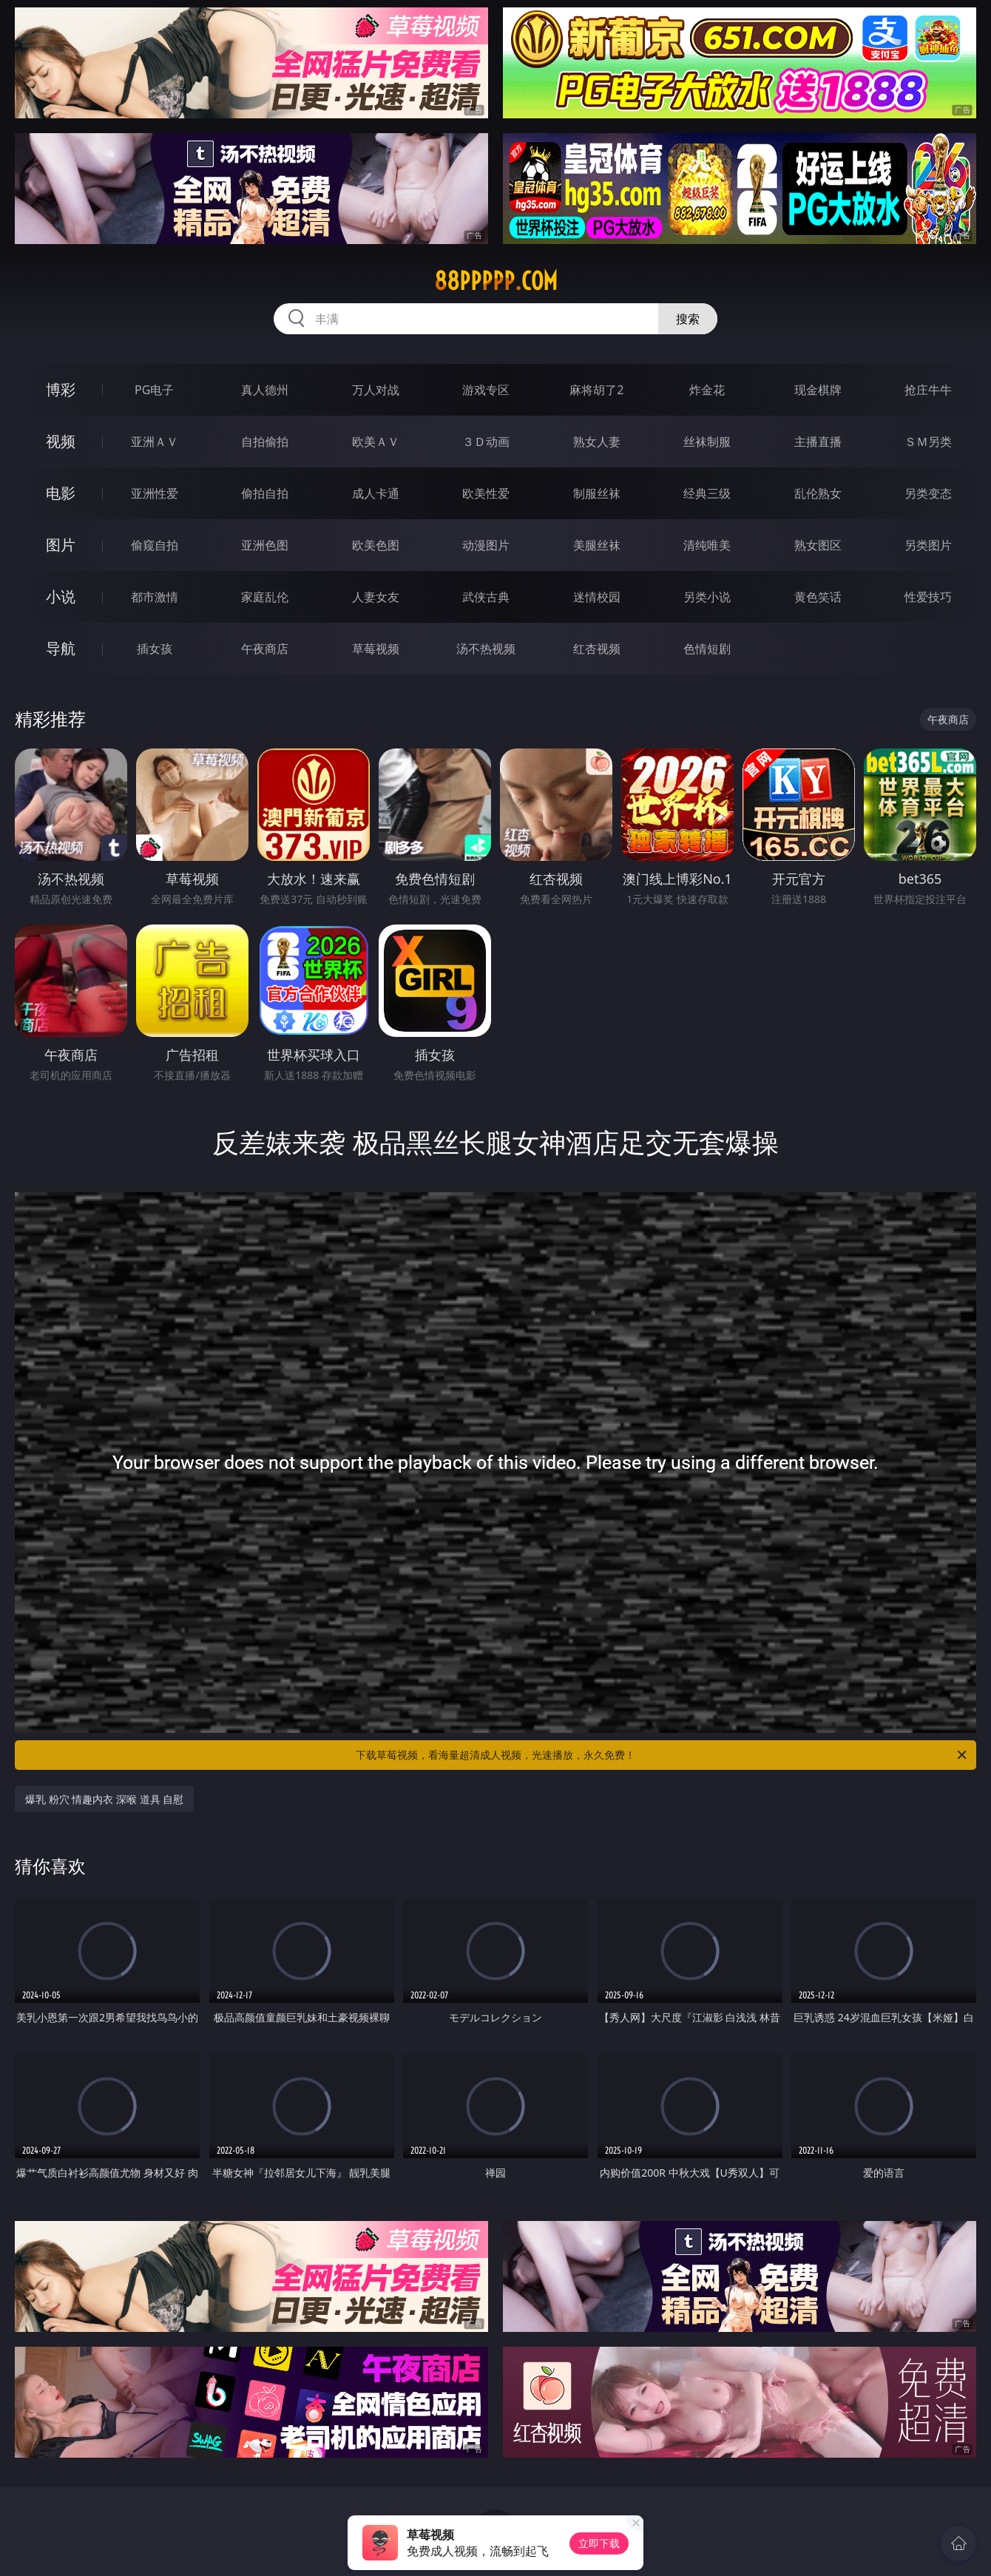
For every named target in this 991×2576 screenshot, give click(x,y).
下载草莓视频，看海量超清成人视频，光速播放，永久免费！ (662, 1755)
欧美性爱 (486, 493)
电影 (60, 493)
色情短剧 (707, 648)
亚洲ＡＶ (154, 441)
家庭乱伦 (264, 597)
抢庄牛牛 (928, 390)
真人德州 (264, 390)
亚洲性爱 (154, 493)
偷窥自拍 (154, 545)
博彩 (60, 389)
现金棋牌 (818, 390)
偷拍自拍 (264, 493)
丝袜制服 (707, 441)
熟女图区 (818, 545)
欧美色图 (375, 545)
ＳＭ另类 (928, 441)
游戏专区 (486, 390)
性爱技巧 (928, 597)
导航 (60, 648)
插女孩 (154, 648)
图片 (60, 545)
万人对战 (375, 390)
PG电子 (154, 390)
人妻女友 (375, 597)
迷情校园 (596, 597)
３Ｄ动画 (486, 441)
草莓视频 (375, 648)
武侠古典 (486, 597)
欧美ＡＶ (375, 441)
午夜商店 (264, 648)
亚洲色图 (264, 545)
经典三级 (707, 493)
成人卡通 (375, 493)
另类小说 (707, 597)
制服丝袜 (596, 493)
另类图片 (928, 545)
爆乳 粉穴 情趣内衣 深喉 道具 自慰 (104, 1799)
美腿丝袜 (596, 545)
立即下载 (599, 2543)
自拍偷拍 (264, 441)
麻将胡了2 (596, 390)
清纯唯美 (707, 545)
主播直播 (818, 441)
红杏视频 (596, 648)
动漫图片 (486, 545)
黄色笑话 (818, 597)
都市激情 (154, 597)
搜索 (688, 319)
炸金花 (707, 390)
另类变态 (928, 493)
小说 (60, 596)
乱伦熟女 (818, 493)
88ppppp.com (496, 281)
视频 (60, 441)
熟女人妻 (596, 441)
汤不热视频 (485, 648)
